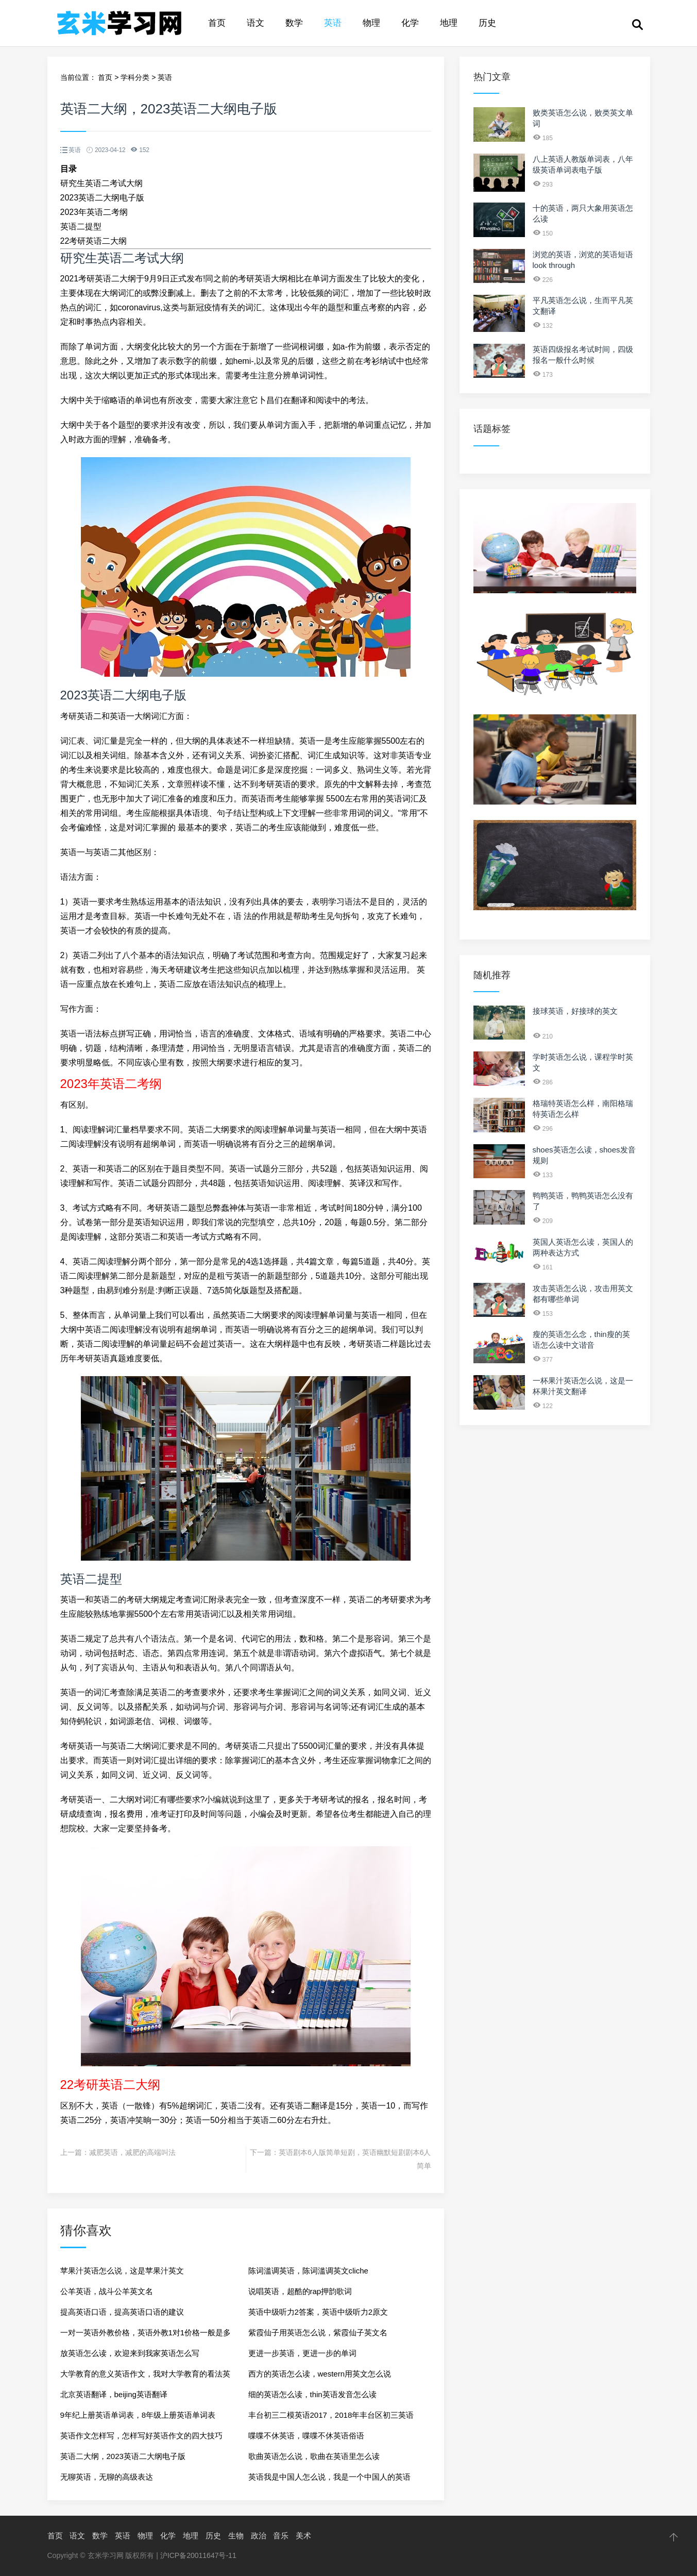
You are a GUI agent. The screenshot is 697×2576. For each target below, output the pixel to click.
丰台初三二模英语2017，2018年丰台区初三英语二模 (331, 2418)
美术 (303, 2535)
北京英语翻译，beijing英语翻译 (113, 2394)
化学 (410, 23)
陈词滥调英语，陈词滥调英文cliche (308, 2270)
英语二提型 (80, 226)
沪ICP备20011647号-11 (198, 2555)
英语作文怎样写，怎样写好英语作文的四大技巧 (141, 2435)
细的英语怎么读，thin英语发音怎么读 (312, 2394)
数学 (294, 23)
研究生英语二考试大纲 (101, 183)
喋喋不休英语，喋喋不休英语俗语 (306, 2435)
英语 (333, 23)
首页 (217, 23)
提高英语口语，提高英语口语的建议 (122, 2311)
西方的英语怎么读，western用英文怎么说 (320, 2373)
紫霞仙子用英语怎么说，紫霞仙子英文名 (317, 2332)
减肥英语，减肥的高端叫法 (132, 2152)
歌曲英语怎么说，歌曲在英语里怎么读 (314, 2456)
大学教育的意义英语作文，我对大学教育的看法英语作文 (145, 2376)
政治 (258, 2535)
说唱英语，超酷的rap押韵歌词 (300, 2291)
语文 (255, 23)
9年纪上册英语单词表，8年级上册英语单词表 (138, 2415)
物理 (371, 23)
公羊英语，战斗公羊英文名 (106, 2291)
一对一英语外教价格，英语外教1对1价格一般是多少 (145, 2335)
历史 (487, 23)
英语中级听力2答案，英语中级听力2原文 (318, 2311)
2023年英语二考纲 (94, 212)
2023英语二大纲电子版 (102, 197)
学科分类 (135, 77)
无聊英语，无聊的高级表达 (106, 2476)
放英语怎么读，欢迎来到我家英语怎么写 (129, 2353)
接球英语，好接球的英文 (575, 1011)
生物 (236, 2535)
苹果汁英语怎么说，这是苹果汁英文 (122, 2270)
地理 (448, 23)
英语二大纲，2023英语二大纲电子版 (122, 2456)
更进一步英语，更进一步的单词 (302, 2353)
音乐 (280, 2535)
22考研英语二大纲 (93, 241)
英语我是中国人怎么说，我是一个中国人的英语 (329, 2476)
